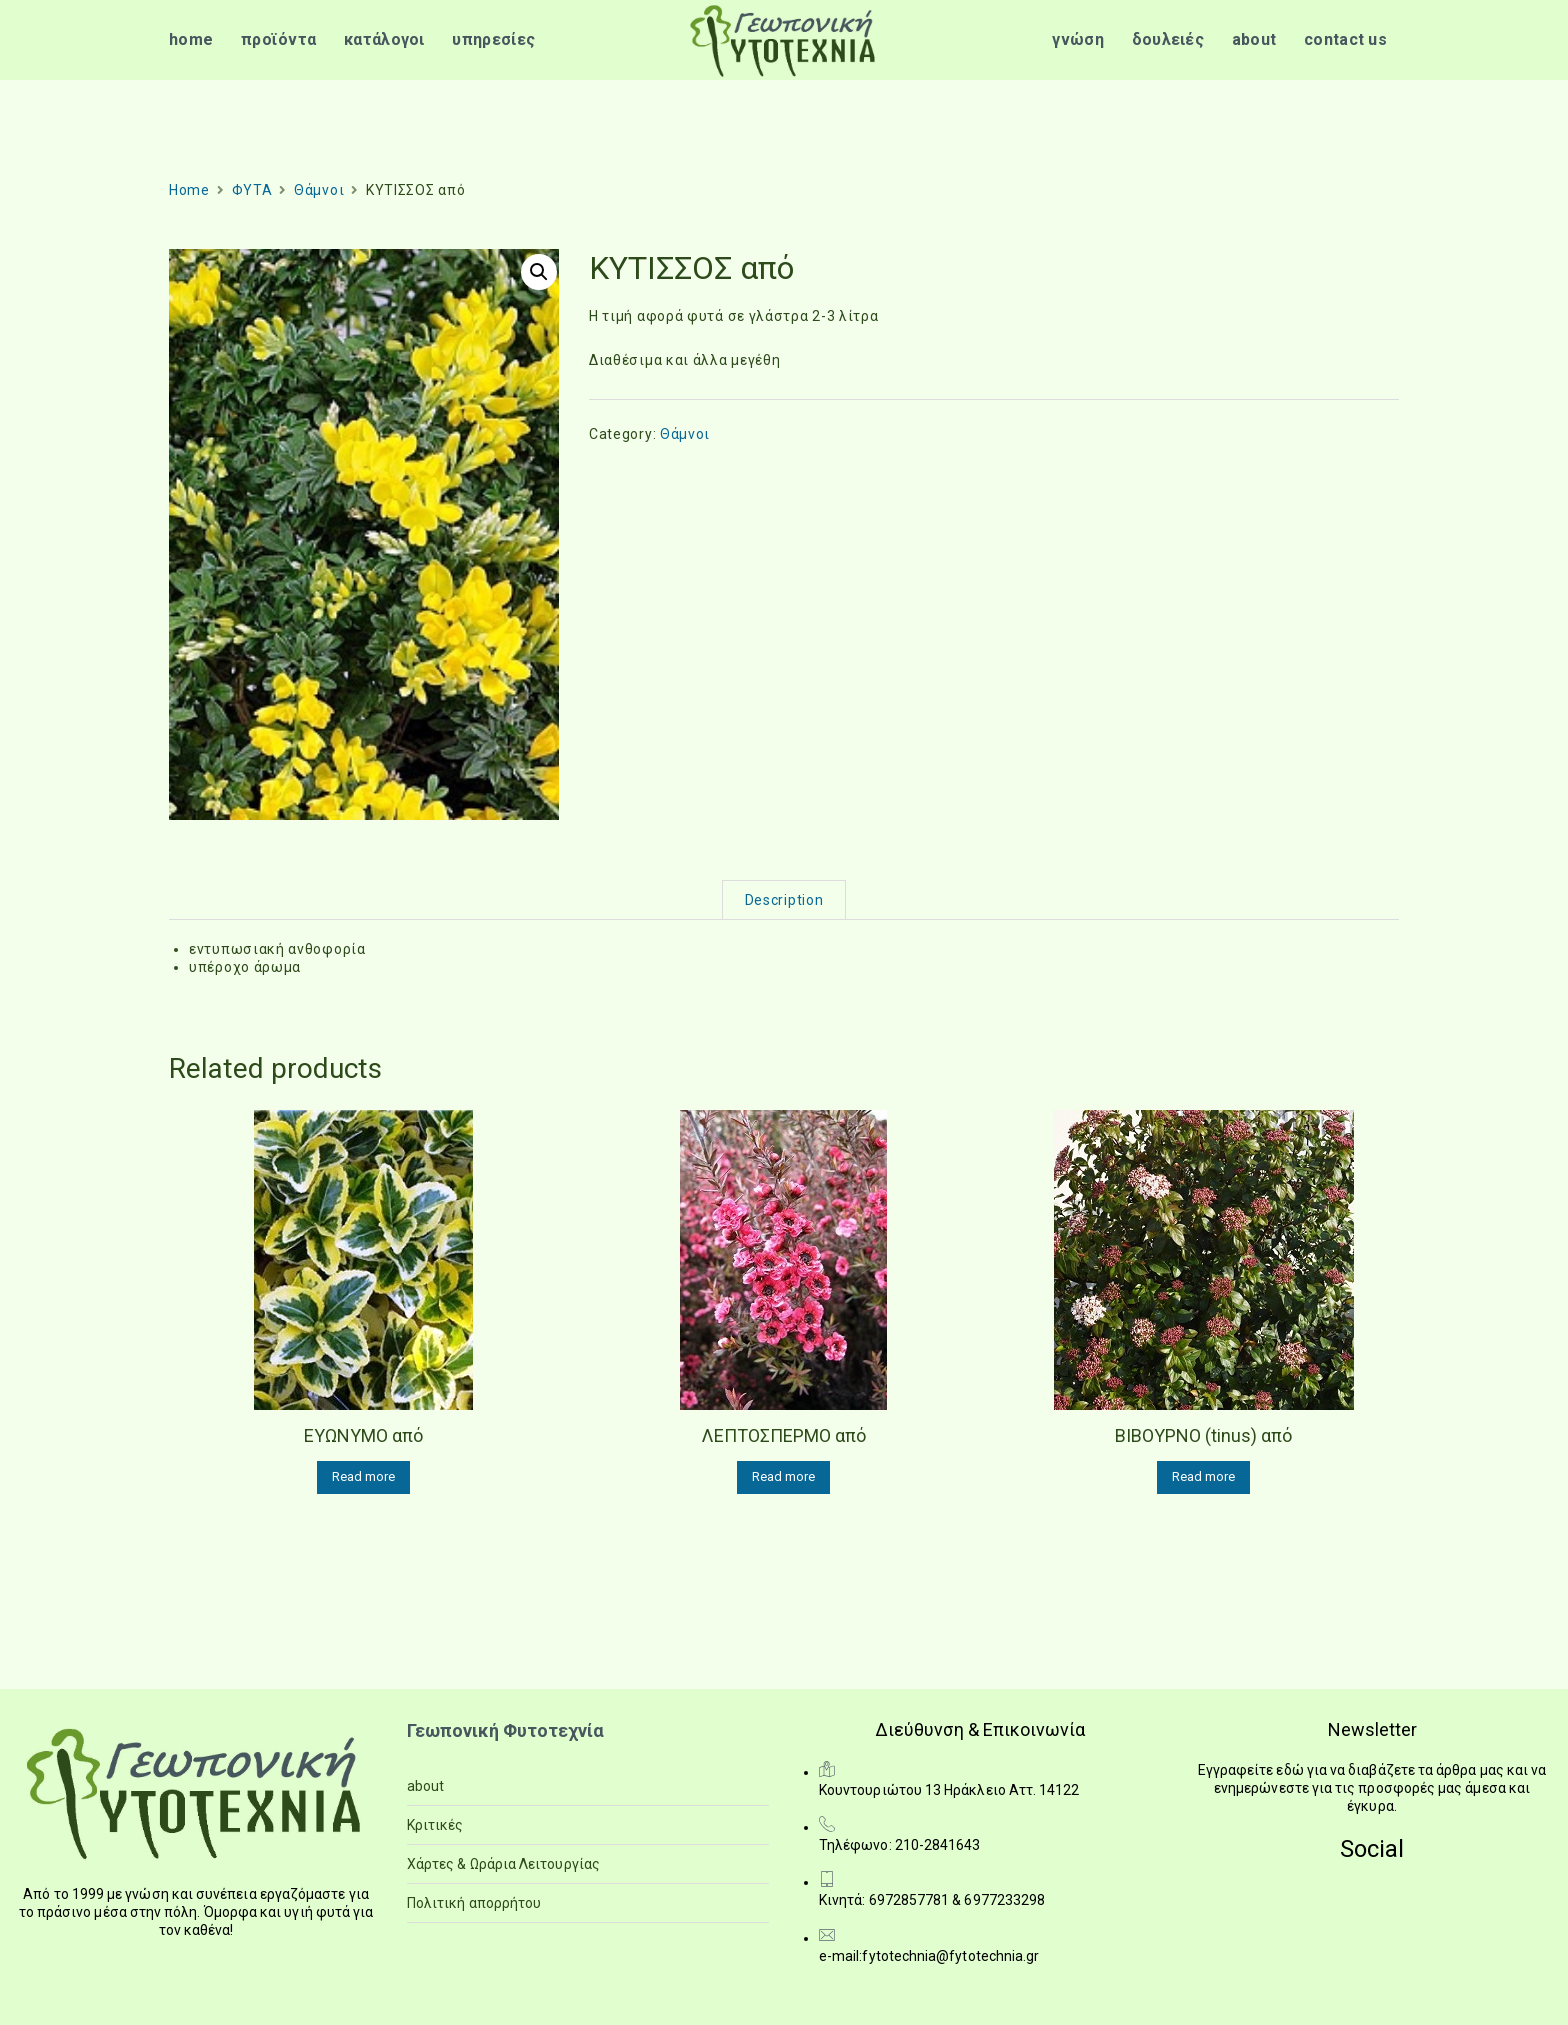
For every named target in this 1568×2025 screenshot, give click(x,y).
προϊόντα (278, 39)
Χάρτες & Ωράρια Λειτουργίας (503, 1864)
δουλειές (1168, 39)
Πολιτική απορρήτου (474, 1903)
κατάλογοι (384, 39)
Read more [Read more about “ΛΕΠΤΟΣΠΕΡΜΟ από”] (783, 1476)
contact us (1345, 39)
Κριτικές (435, 1825)
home (191, 39)
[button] (539, 272)
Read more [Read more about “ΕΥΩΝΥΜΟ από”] (363, 1476)
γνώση (1078, 39)
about (1254, 39)
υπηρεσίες (493, 39)
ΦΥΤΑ (252, 190)
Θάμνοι (319, 190)
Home (189, 190)
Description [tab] (784, 900)
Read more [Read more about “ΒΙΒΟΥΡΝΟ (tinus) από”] (1203, 1476)
